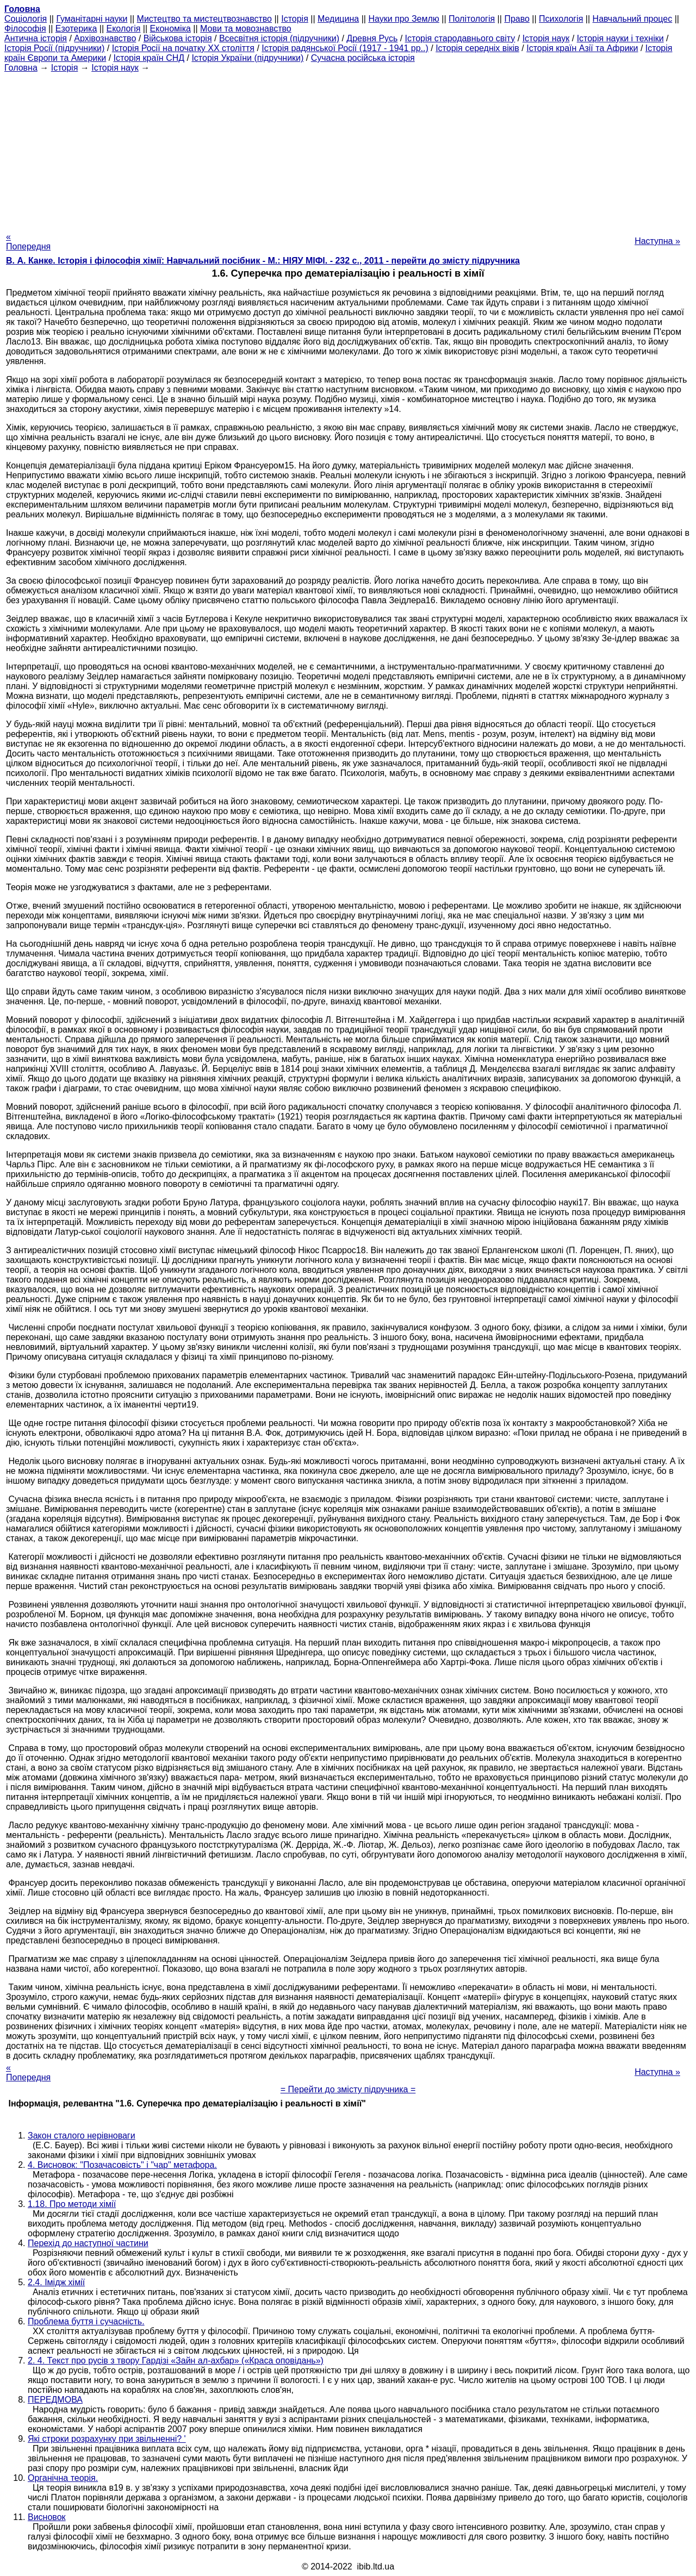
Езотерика (76, 28)
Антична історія (35, 38)
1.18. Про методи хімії (72, 2204)
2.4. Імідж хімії (56, 2282)
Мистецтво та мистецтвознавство (204, 18)
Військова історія (178, 38)
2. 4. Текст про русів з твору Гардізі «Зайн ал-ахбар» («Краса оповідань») (176, 2360)
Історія (294, 18)
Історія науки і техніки (620, 38)
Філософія (25, 28)
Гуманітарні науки (91, 18)
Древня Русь (371, 38)
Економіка (170, 28)
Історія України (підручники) (247, 57)
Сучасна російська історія (363, 57)
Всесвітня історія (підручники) (279, 38)
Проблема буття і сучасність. (86, 2321)
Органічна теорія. (63, 2478)
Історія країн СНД (149, 57)
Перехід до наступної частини (88, 2243)
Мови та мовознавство (245, 28)
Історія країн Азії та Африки (582, 48)
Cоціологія (25, 18)
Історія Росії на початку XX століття (183, 48)
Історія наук (546, 38)
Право (517, 18)
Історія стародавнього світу (460, 38)
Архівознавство (105, 38)
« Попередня (28, 241)
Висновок (47, 2517)
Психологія (561, 18)
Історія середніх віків (477, 48)
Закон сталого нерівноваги (81, 2135)
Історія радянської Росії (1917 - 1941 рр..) (345, 48)
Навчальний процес (633, 18)
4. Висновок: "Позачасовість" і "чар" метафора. (122, 2164)
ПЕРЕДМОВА (55, 2399)
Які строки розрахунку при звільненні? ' (107, 2438)
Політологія (472, 18)
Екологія (124, 28)
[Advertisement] (348, 149)
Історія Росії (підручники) (54, 48)
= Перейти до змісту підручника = (348, 2089)
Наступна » (657, 241)
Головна (21, 67)
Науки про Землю (403, 18)
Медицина (338, 18)
